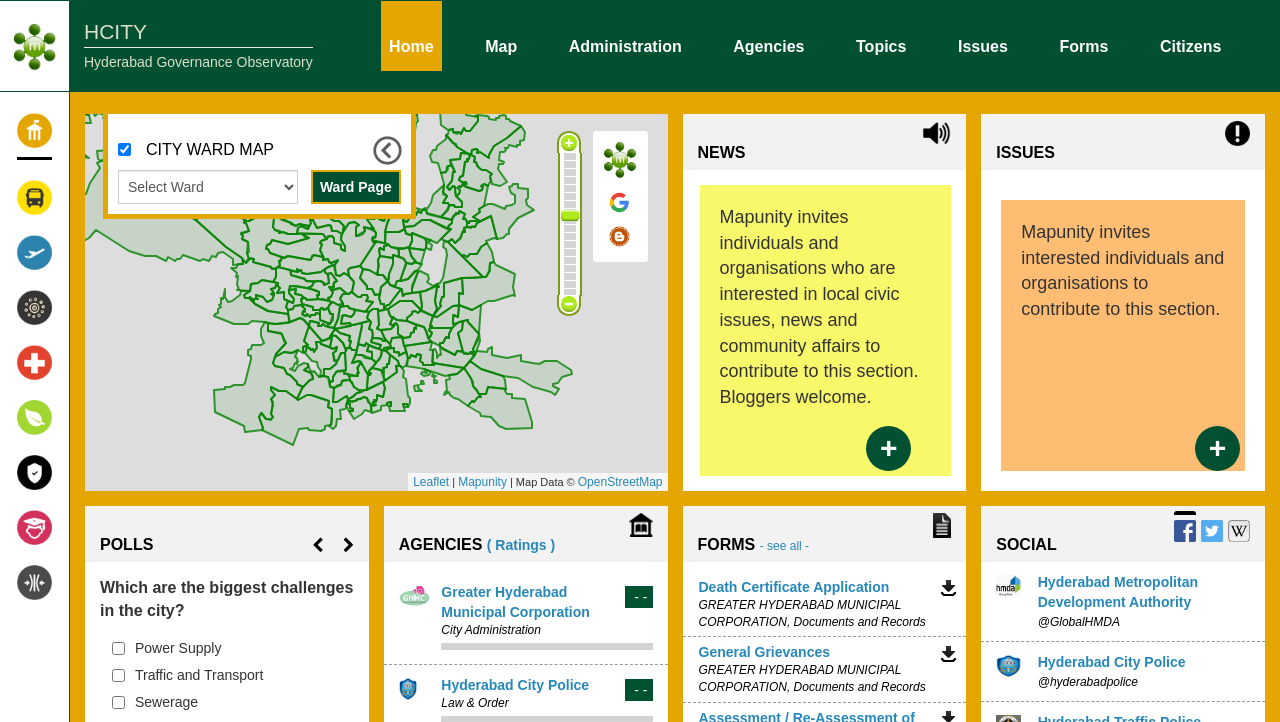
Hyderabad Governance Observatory (198, 62)
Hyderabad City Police (515, 685)
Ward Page (356, 187)
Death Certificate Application (794, 587)
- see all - (784, 546)
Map (501, 45)
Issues (983, 45)
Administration (625, 45)
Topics (881, 45)
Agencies (768, 45)
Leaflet (431, 482)
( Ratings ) (521, 545)
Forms (1083, 45)
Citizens (1190, 45)
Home (411, 45)
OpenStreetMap (620, 482)
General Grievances (765, 652)
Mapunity (482, 482)
